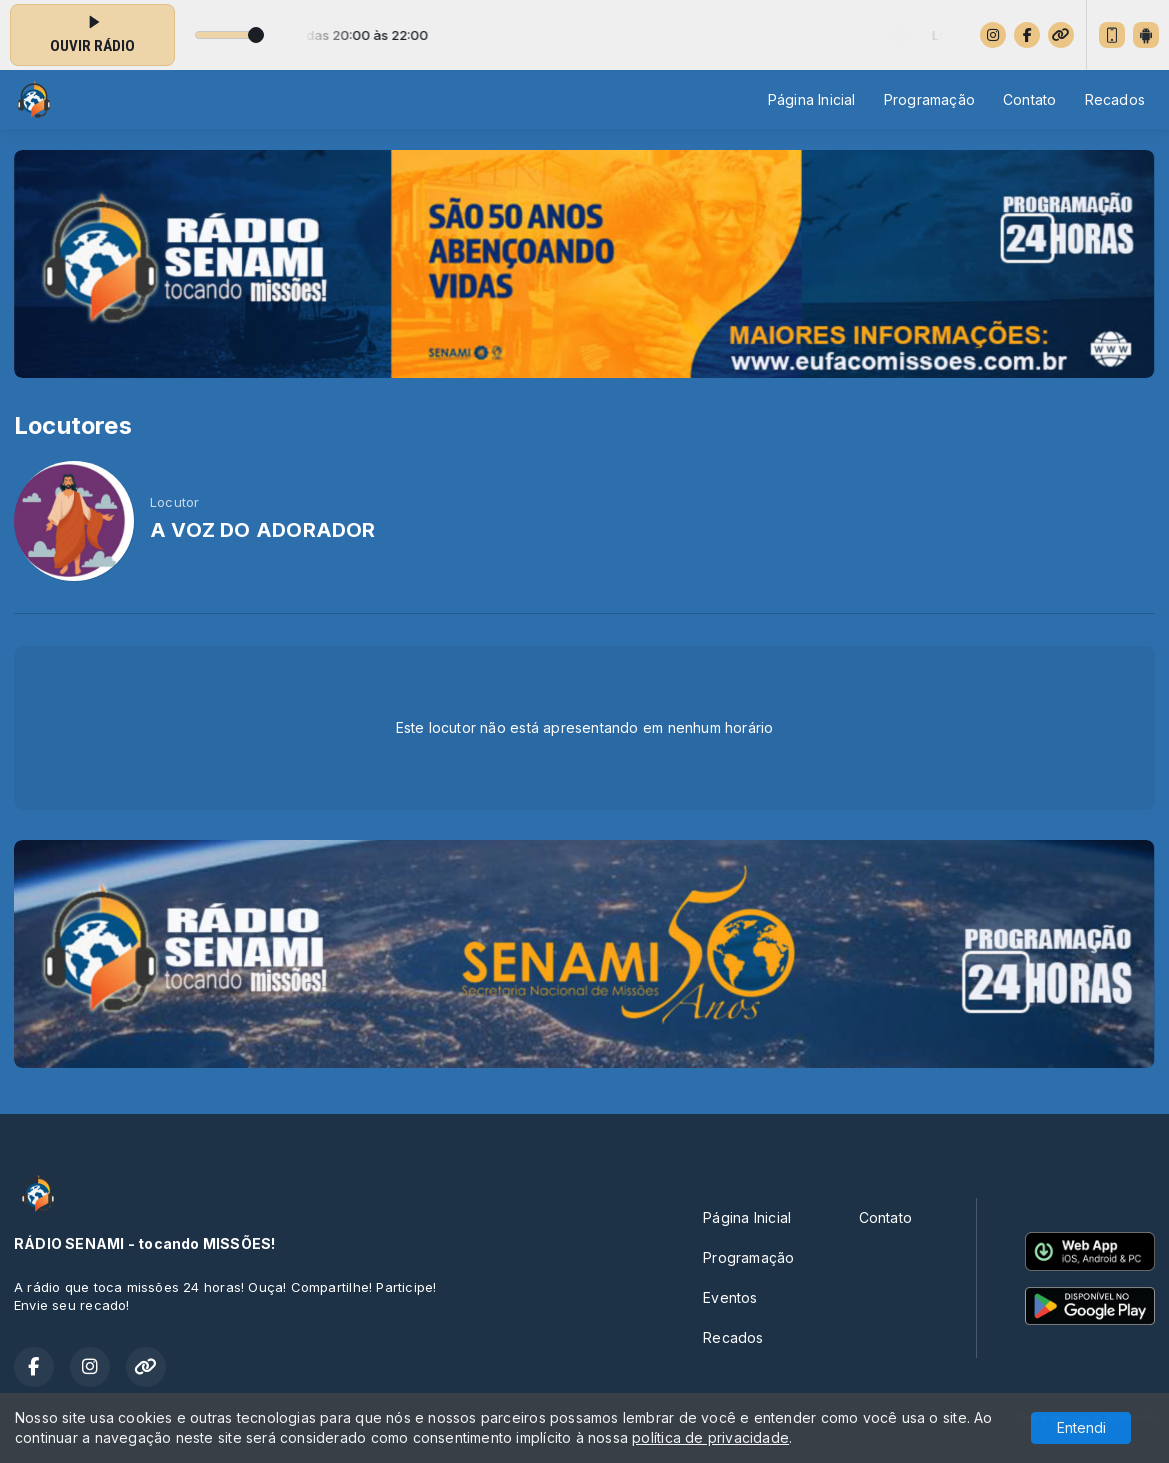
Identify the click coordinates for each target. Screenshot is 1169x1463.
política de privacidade (710, 1437)
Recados (1115, 99)
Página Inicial (812, 99)
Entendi (1081, 1427)
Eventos (730, 1297)
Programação (929, 99)
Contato (1029, 99)
